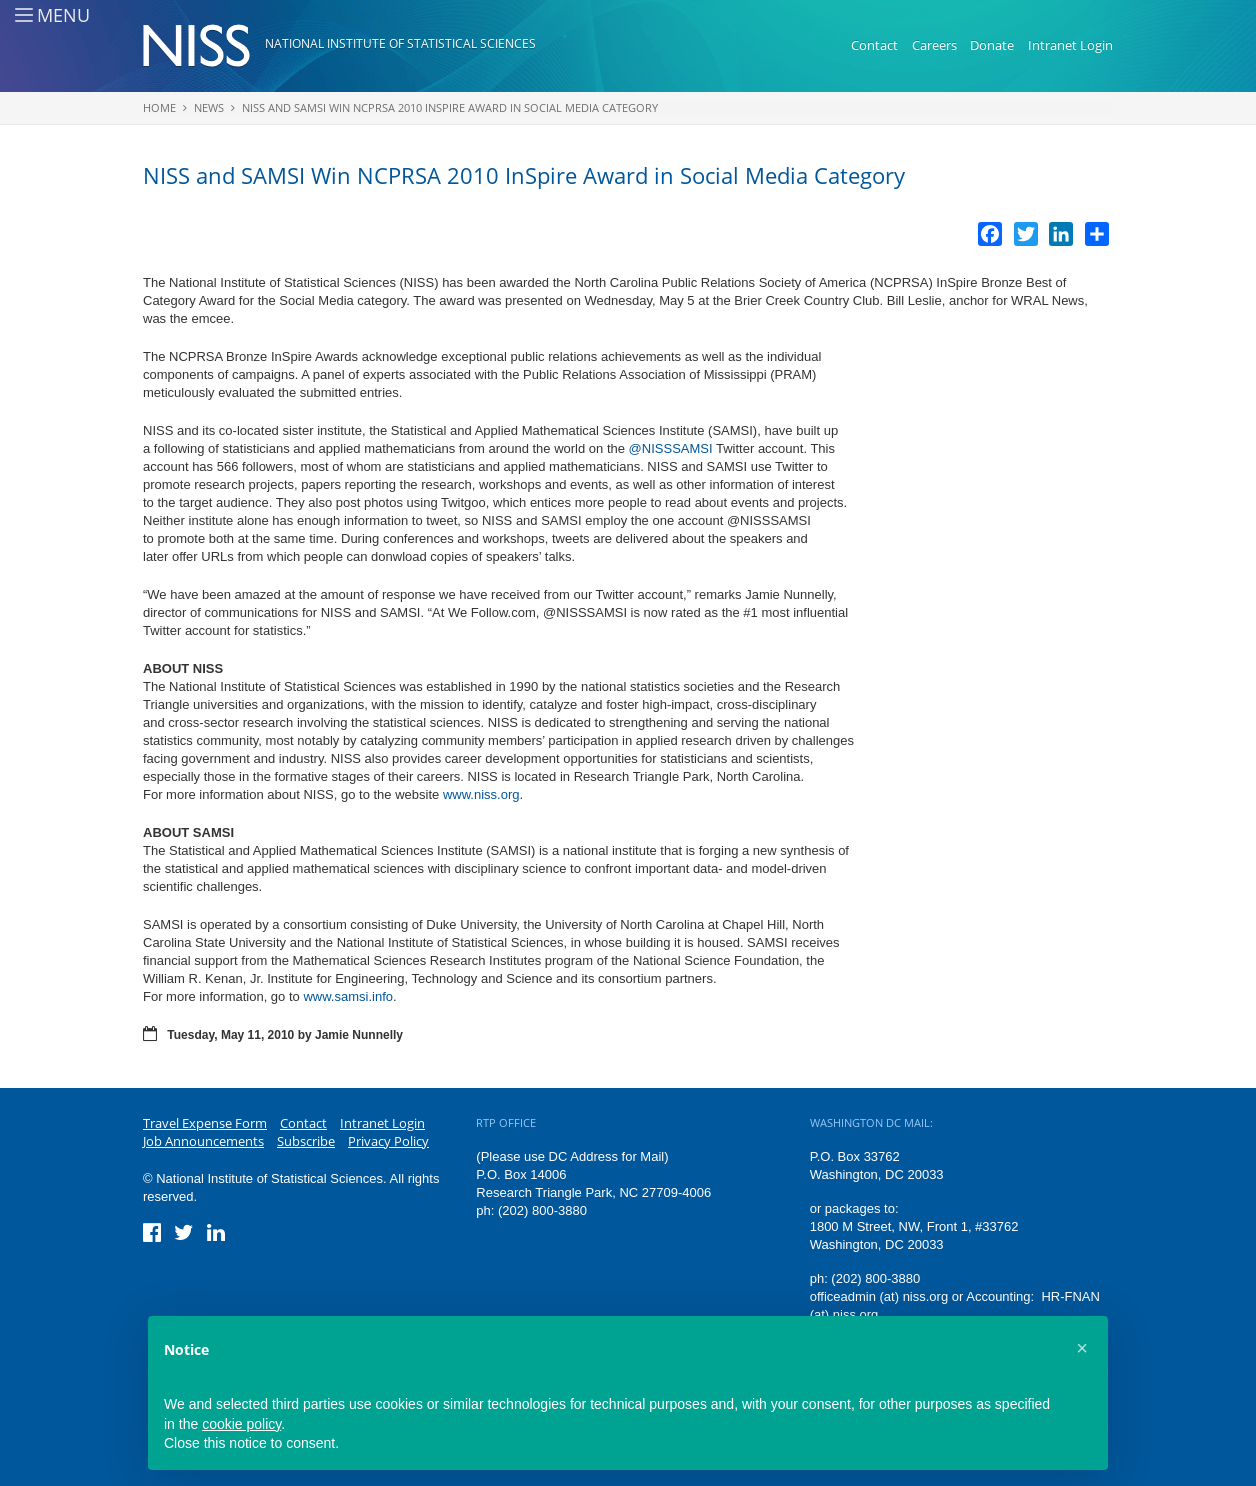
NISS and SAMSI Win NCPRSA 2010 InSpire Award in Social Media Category (450, 107)
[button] (1082, 1348)
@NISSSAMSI (671, 448)
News (209, 107)
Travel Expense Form (205, 1123)
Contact (874, 45)
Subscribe (306, 1141)
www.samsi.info (348, 996)
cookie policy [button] (241, 1424)
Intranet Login (1070, 45)
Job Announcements (203, 1141)
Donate (992, 45)
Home (159, 107)
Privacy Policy (388, 1141)
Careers (934, 45)
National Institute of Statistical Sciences (400, 43)
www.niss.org (481, 794)
